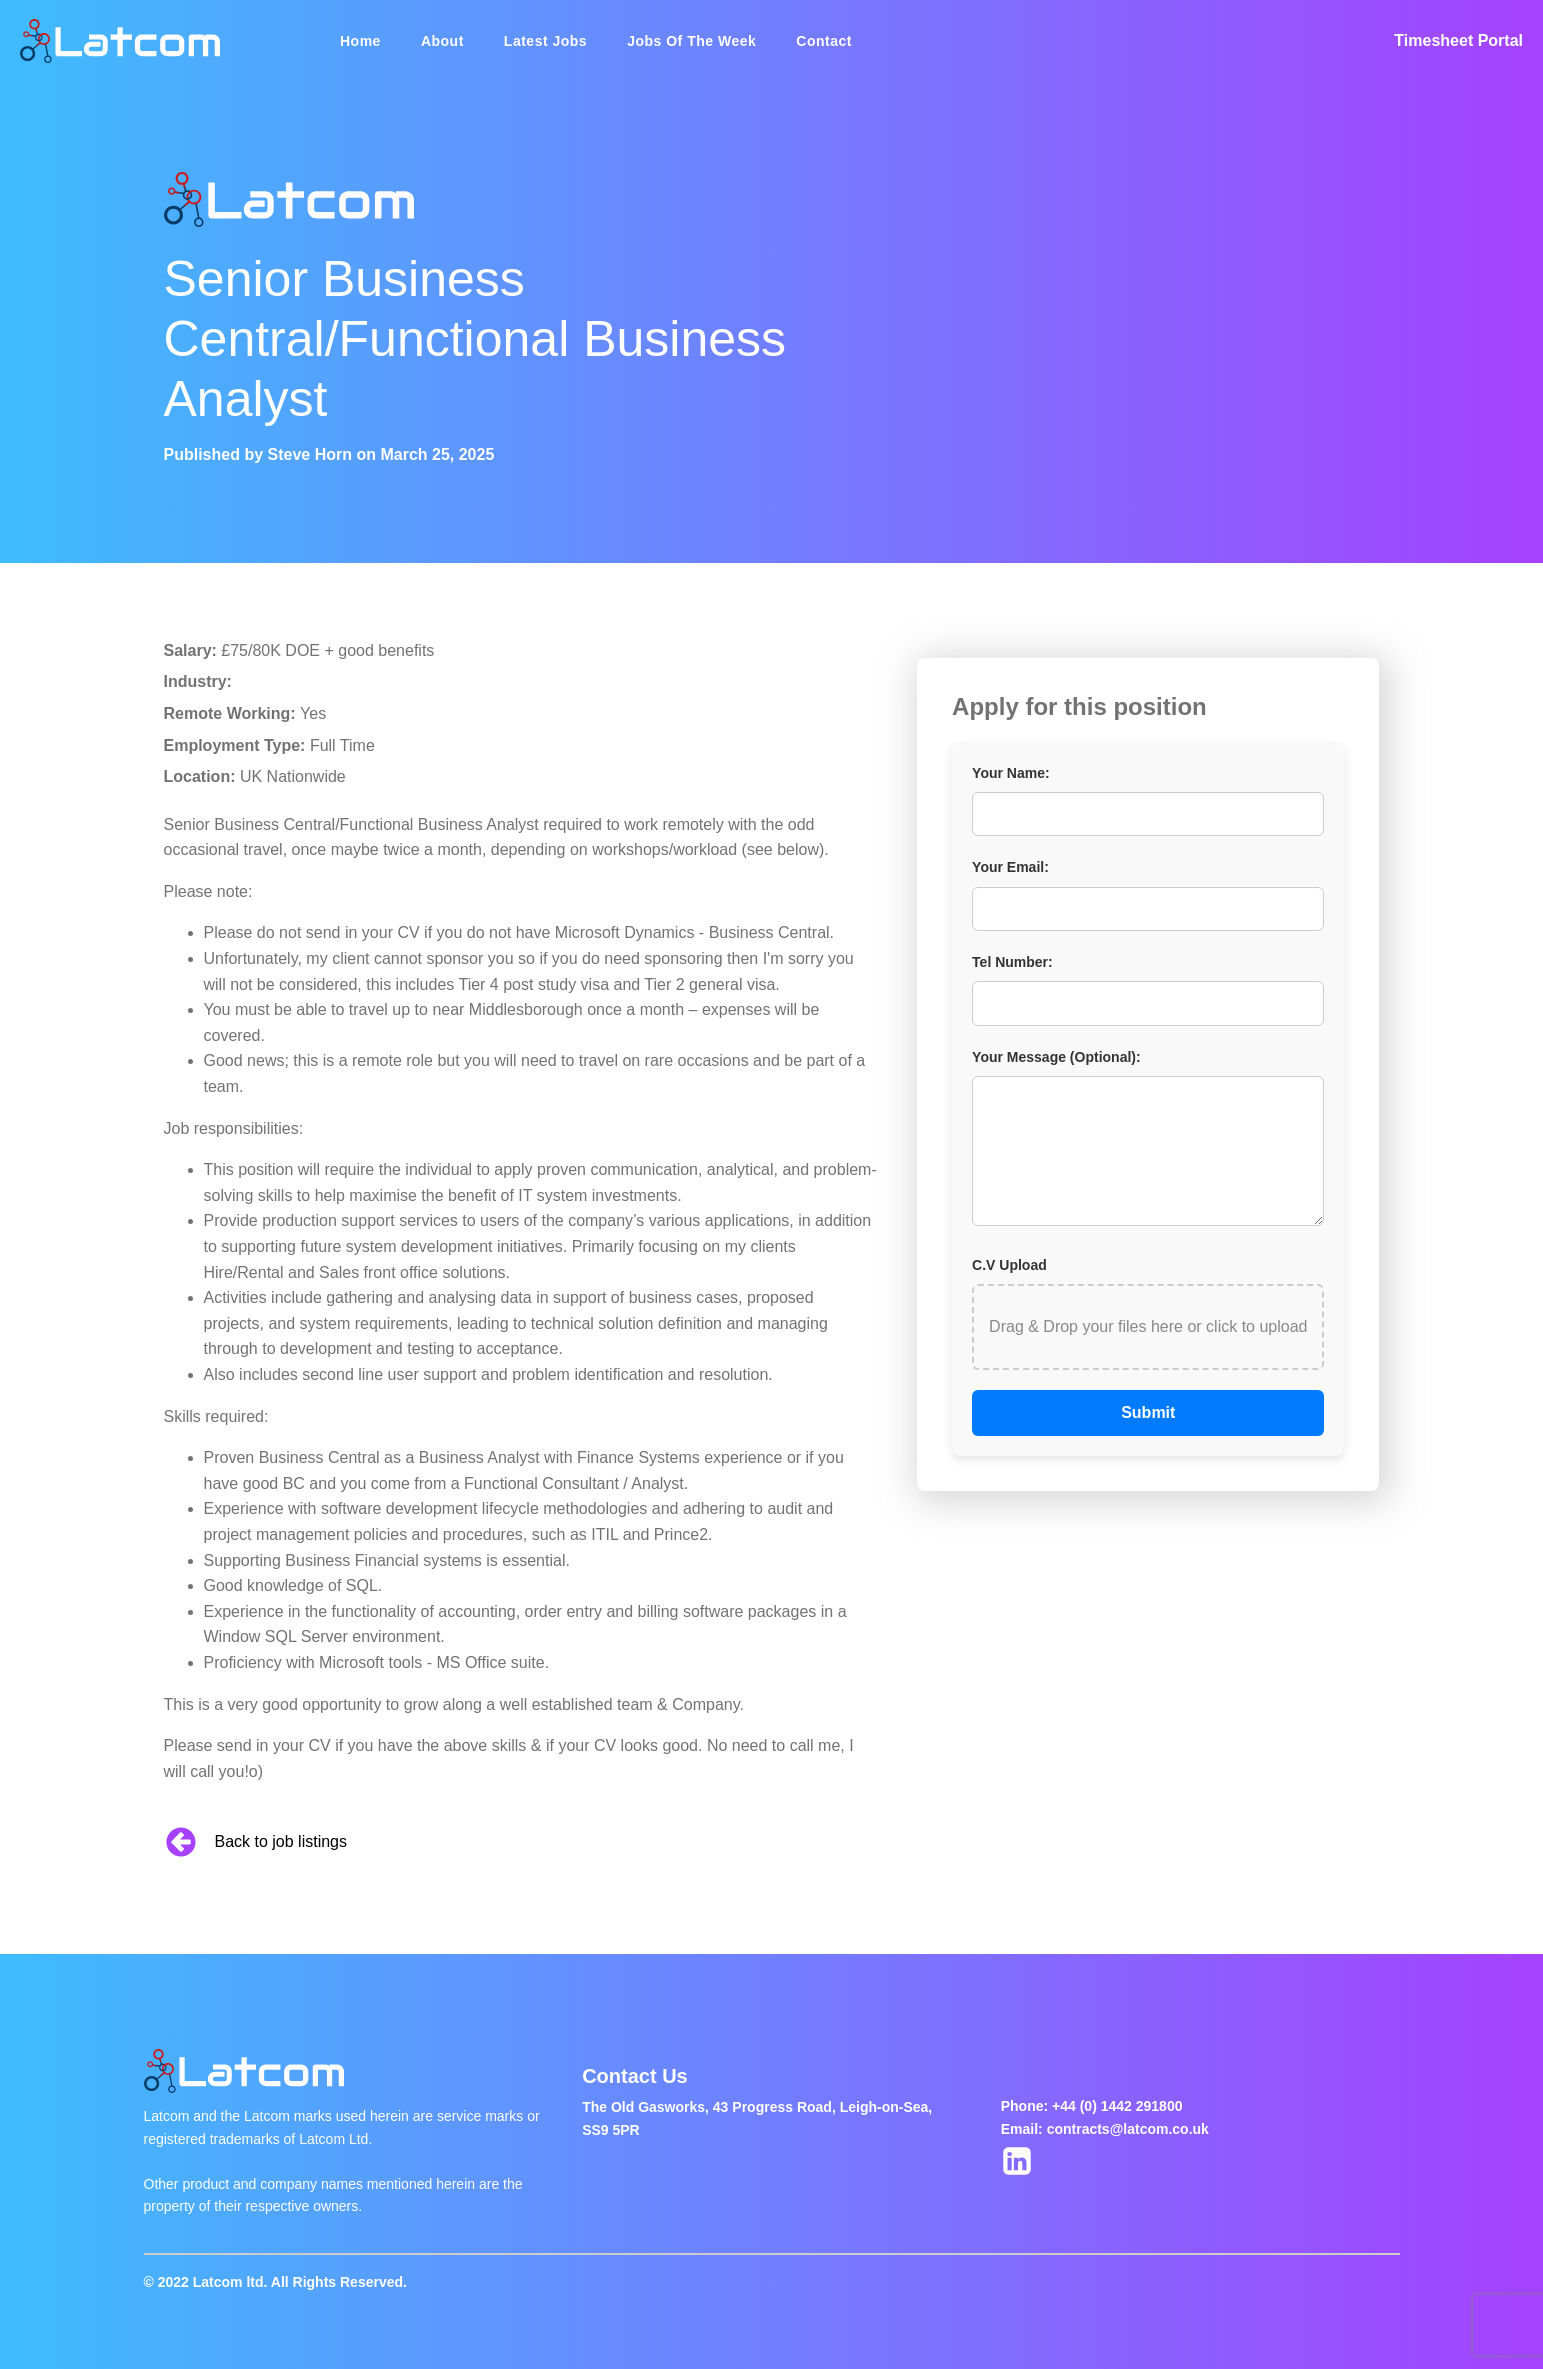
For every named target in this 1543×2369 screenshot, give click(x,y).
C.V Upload (1009, 1265)
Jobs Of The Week (691, 41)
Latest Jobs (545, 41)
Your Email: (1010, 867)
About (442, 41)
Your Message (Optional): (1056, 1057)
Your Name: (1011, 773)
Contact (824, 41)
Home (360, 41)
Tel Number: (1012, 962)
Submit (1148, 1412)
